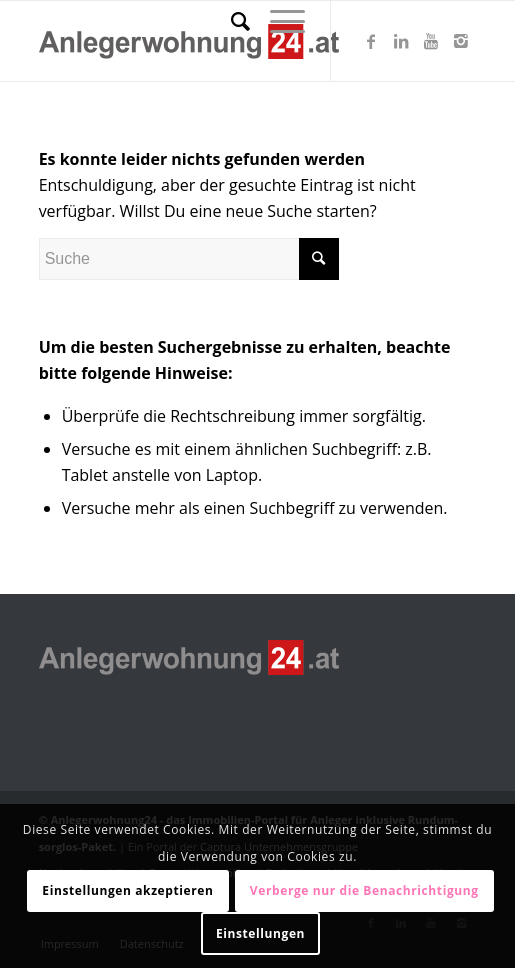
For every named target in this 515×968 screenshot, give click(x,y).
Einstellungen (260, 933)
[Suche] (230, 21)
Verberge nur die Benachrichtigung (364, 890)
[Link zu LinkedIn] (401, 41)
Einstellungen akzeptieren (127, 890)
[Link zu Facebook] (371, 41)
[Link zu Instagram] (461, 41)
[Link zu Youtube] (431, 41)
